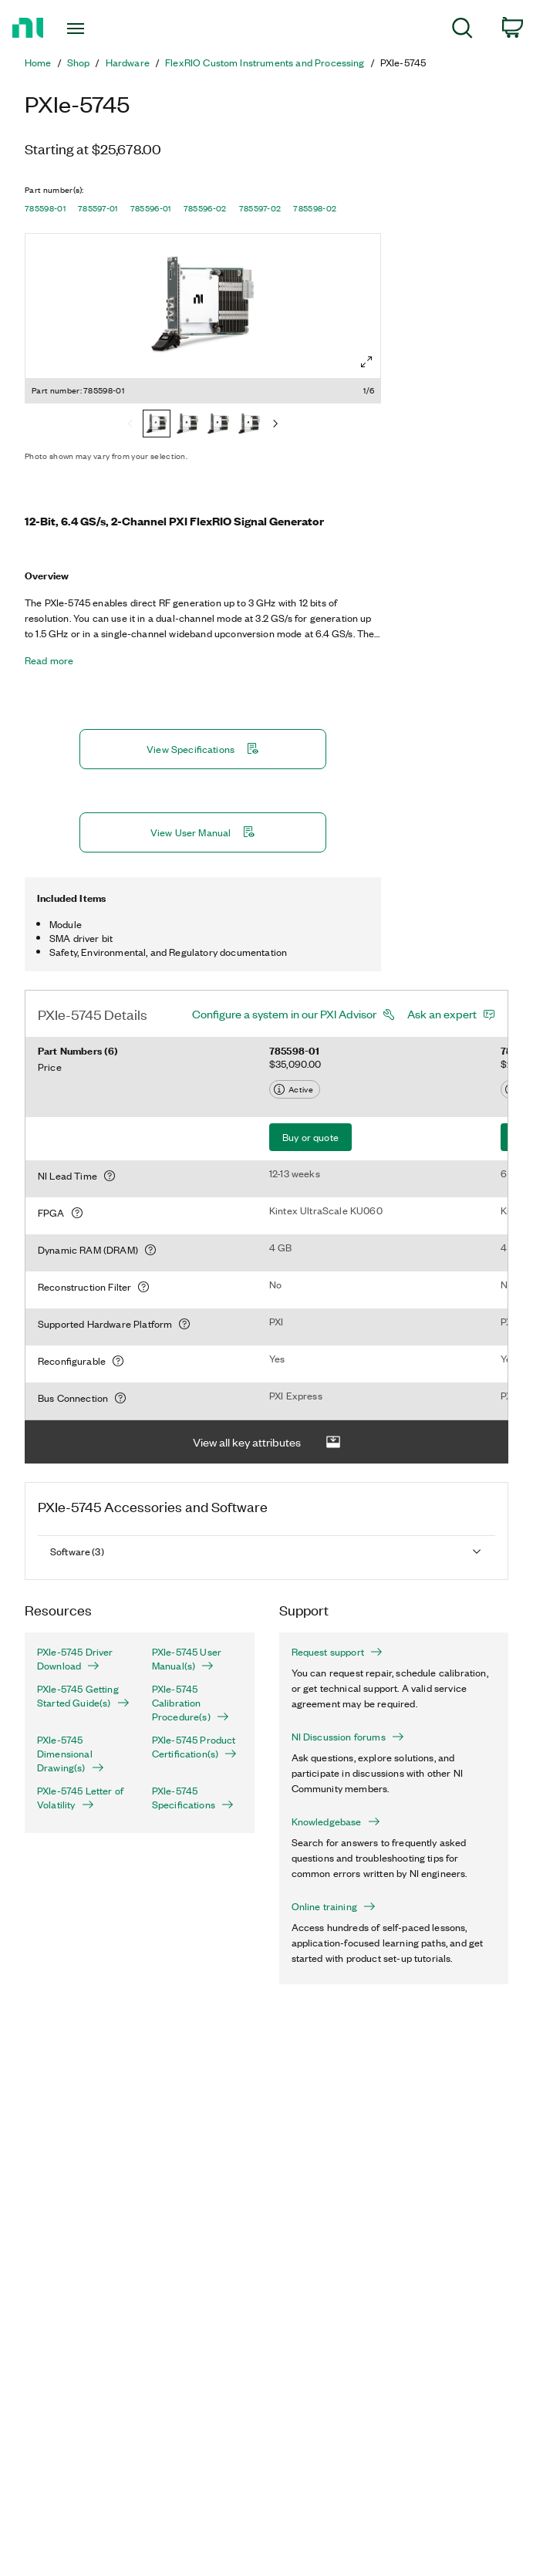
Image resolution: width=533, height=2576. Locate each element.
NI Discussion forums (348, 1737)
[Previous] (130, 425)
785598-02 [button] (314, 208)
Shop (78, 62)
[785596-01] (218, 425)
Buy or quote (310, 1136)
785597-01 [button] (98, 208)
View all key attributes (267, 1442)
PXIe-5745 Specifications (193, 1797)
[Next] (275, 425)
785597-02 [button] (260, 208)
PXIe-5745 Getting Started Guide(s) (82, 1696)
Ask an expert (442, 1013)
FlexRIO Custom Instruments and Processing (265, 62)
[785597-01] (187, 425)
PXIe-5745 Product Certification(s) (194, 1747)
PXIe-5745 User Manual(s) (186, 1659)
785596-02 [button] (205, 208)
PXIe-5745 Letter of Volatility (80, 1797)
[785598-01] (156, 425)
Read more (49, 660)
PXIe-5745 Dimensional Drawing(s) (70, 1753)
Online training (334, 1906)
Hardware (128, 62)
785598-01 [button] (45, 208)
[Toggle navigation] (90, 28)
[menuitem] (462, 30)
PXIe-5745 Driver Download (75, 1659)
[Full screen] (366, 362)
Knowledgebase (336, 1821)
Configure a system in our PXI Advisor (284, 1013)
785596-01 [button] (150, 208)
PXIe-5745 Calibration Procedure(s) (190, 1703)
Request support (337, 1652)
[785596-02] (249, 425)
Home (38, 62)
